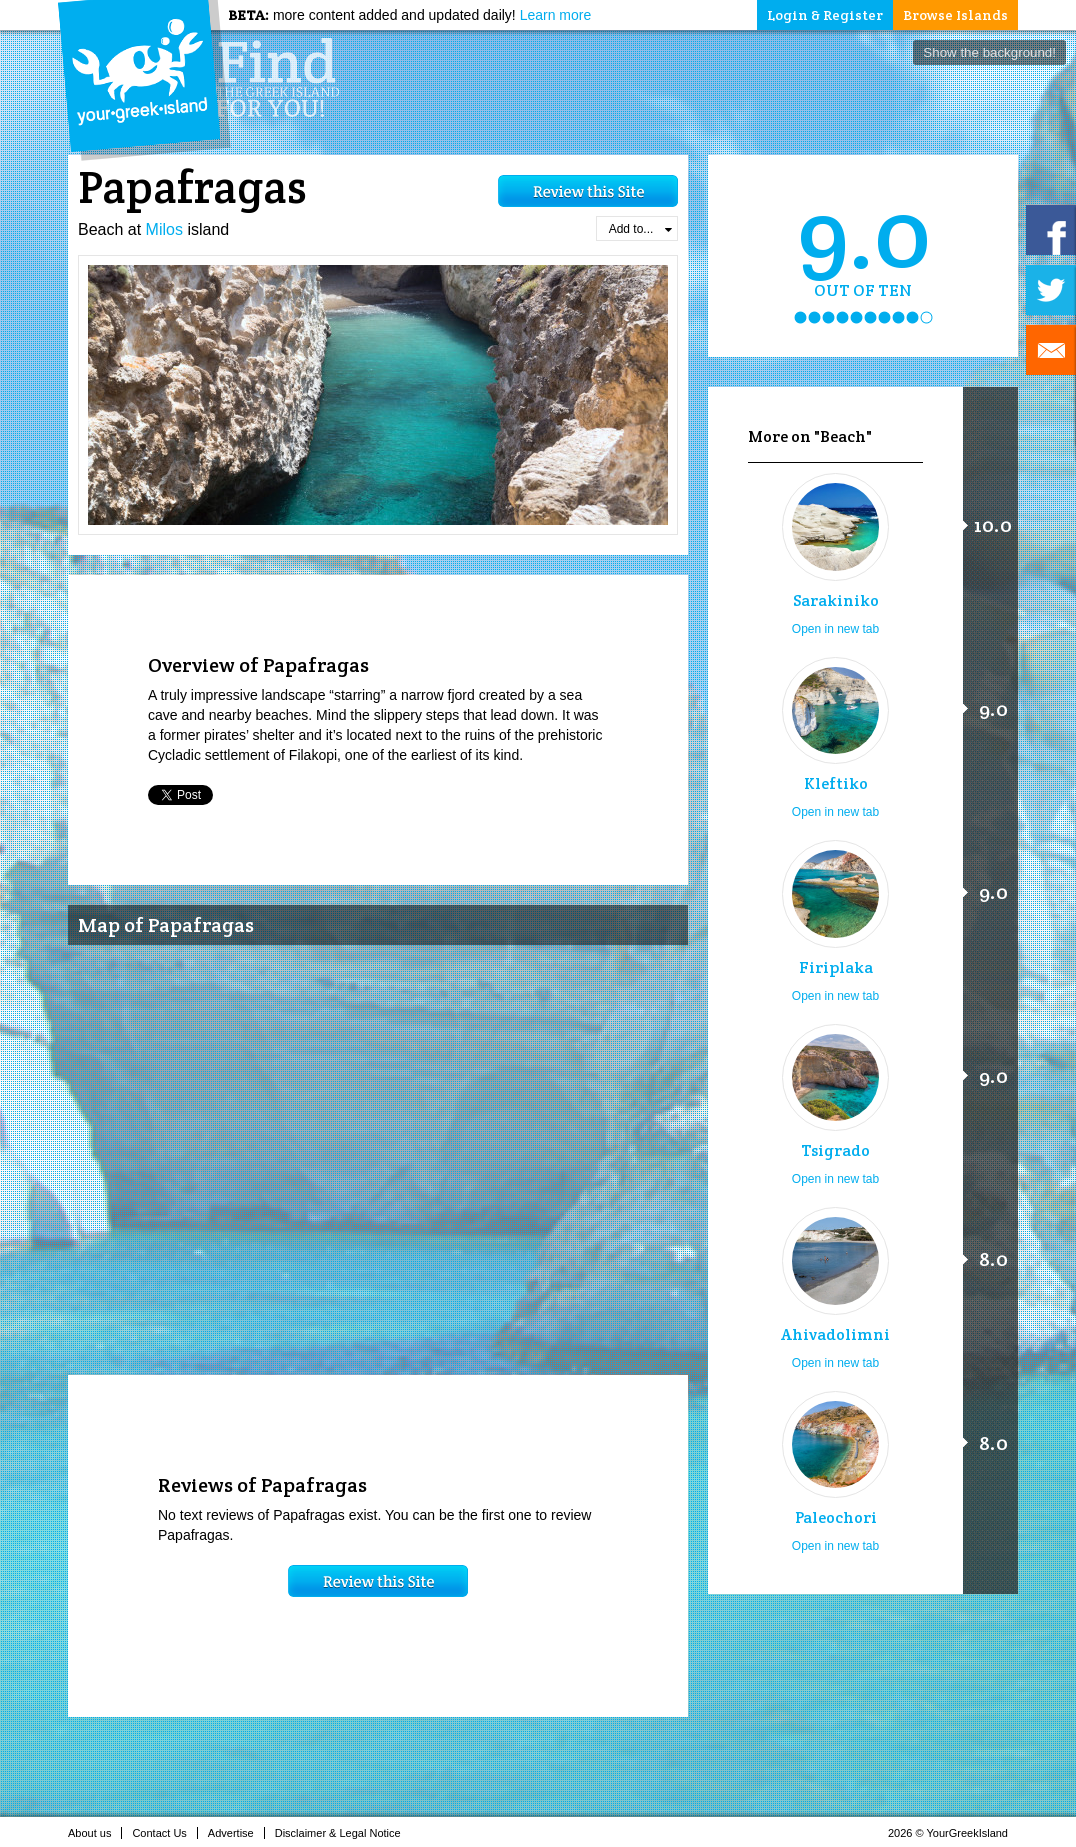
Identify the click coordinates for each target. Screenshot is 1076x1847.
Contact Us (164, 1833)
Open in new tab (835, 629)
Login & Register (825, 15)
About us (95, 1833)
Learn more (556, 15)
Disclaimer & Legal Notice (343, 1833)
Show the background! (989, 52)
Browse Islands (955, 15)
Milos (164, 229)
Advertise (236, 1833)
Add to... (640, 229)
